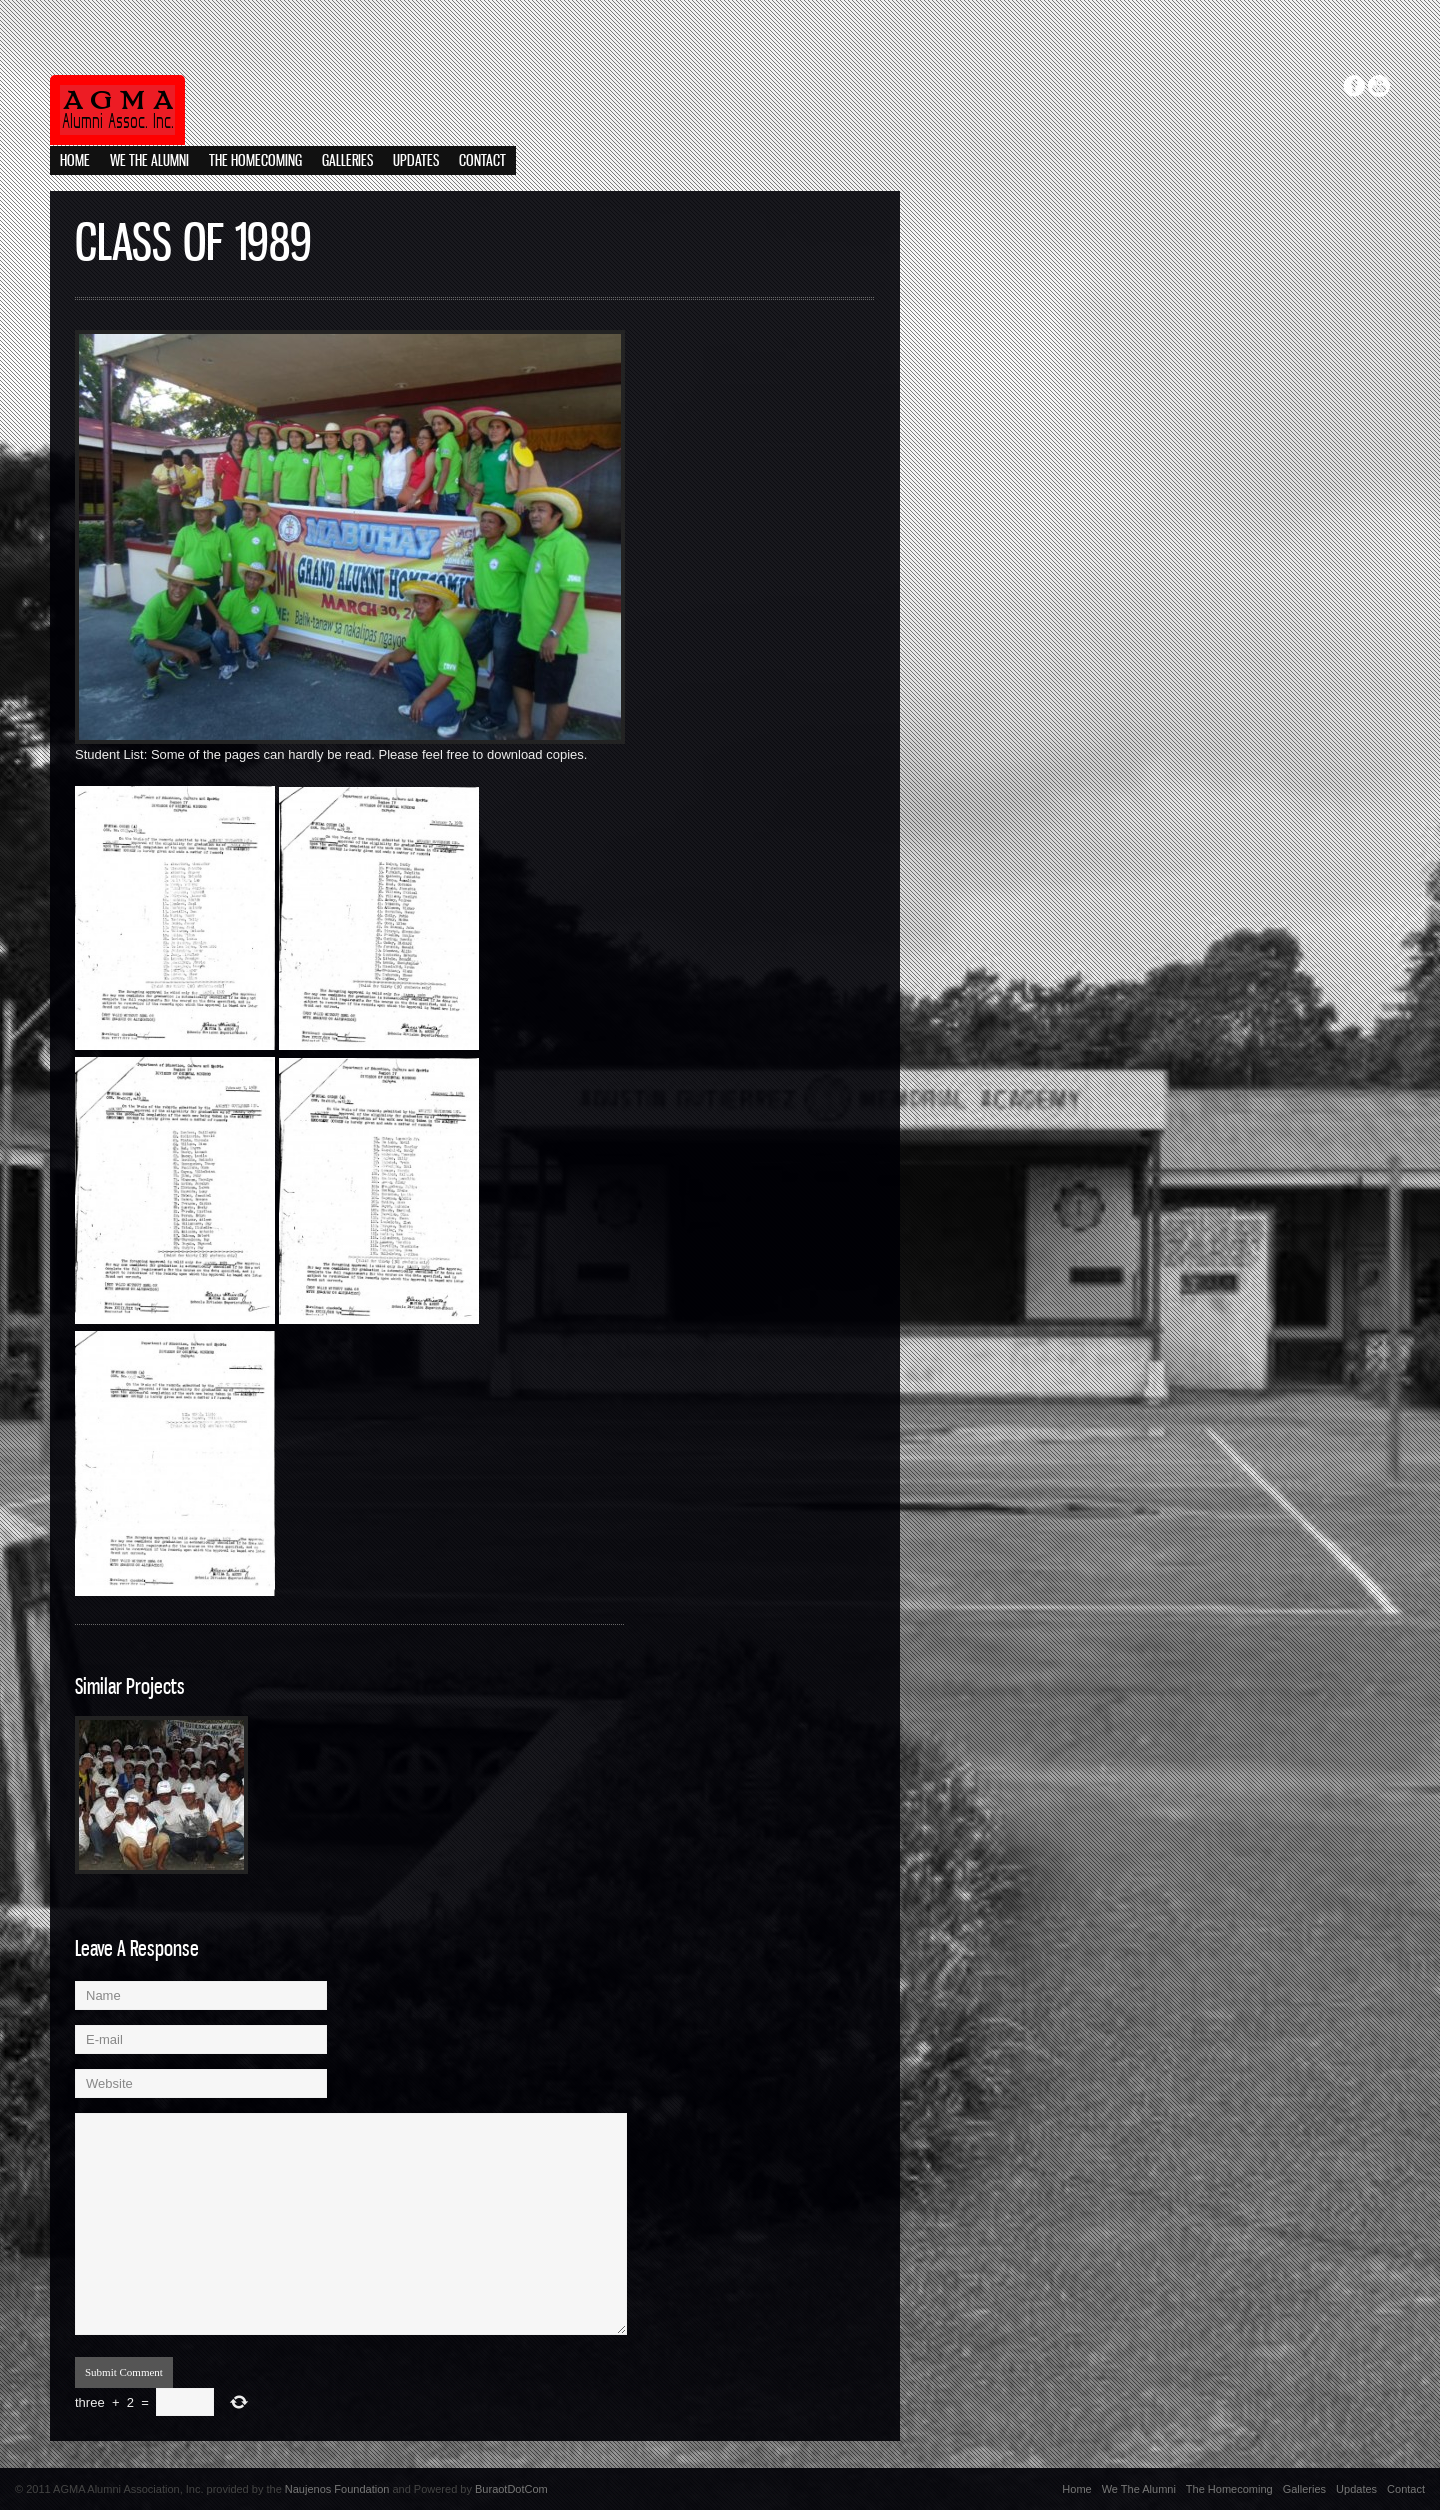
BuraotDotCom (511, 2489)
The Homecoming (255, 161)
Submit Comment (124, 2372)
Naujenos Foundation (337, 2489)
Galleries (347, 161)
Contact (482, 161)
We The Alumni (149, 161)
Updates (416, 161)
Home (75, 161)
